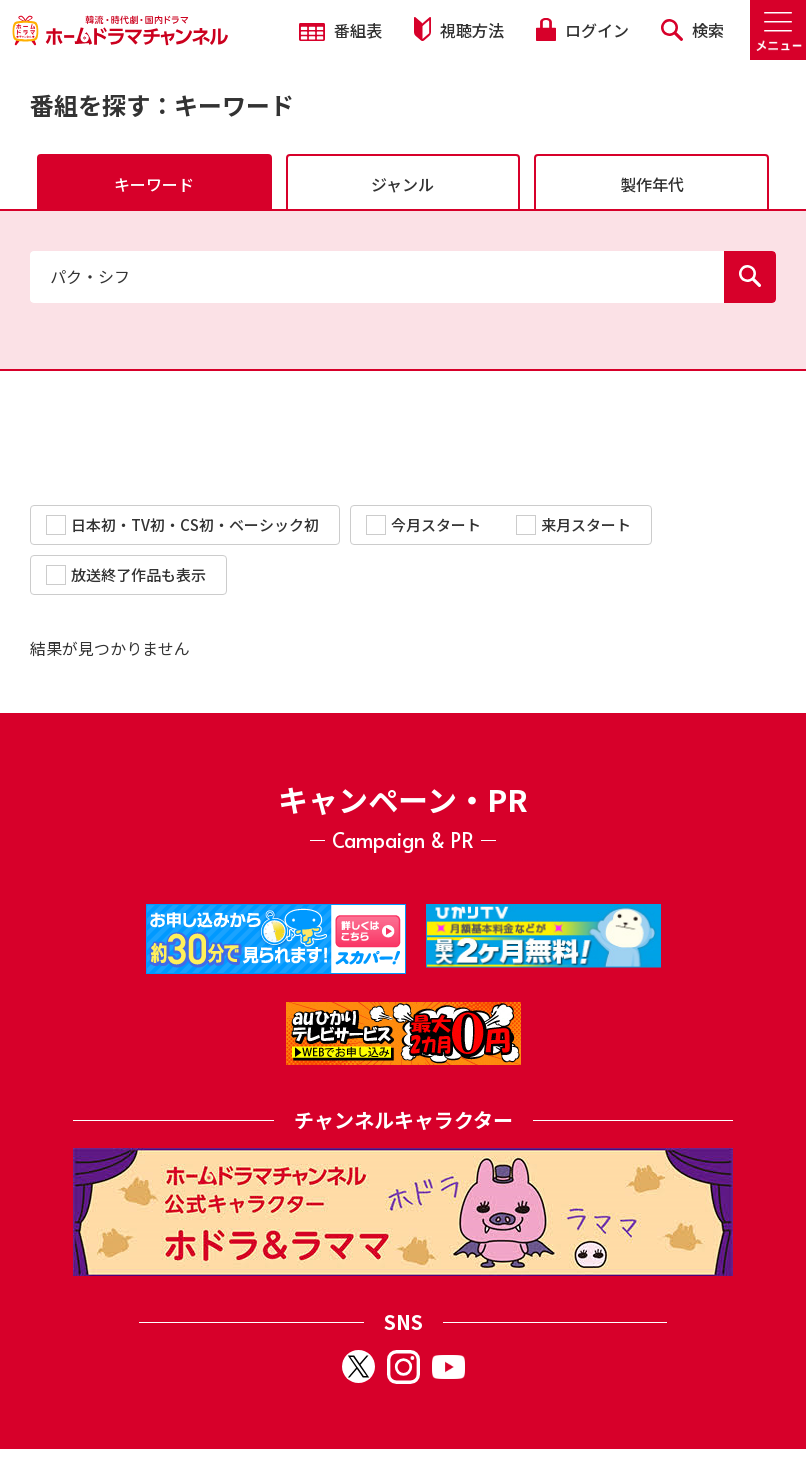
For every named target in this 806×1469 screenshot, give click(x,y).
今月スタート (423, 524)
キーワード (154, 184)
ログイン (582, 30)
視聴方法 (459, 29)
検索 (692, 30)
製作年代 (652, 184)
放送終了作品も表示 (126, 574)
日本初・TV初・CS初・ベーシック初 (182, 524)
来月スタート (573, 524)
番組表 (340, 30)
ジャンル (402, 184)
